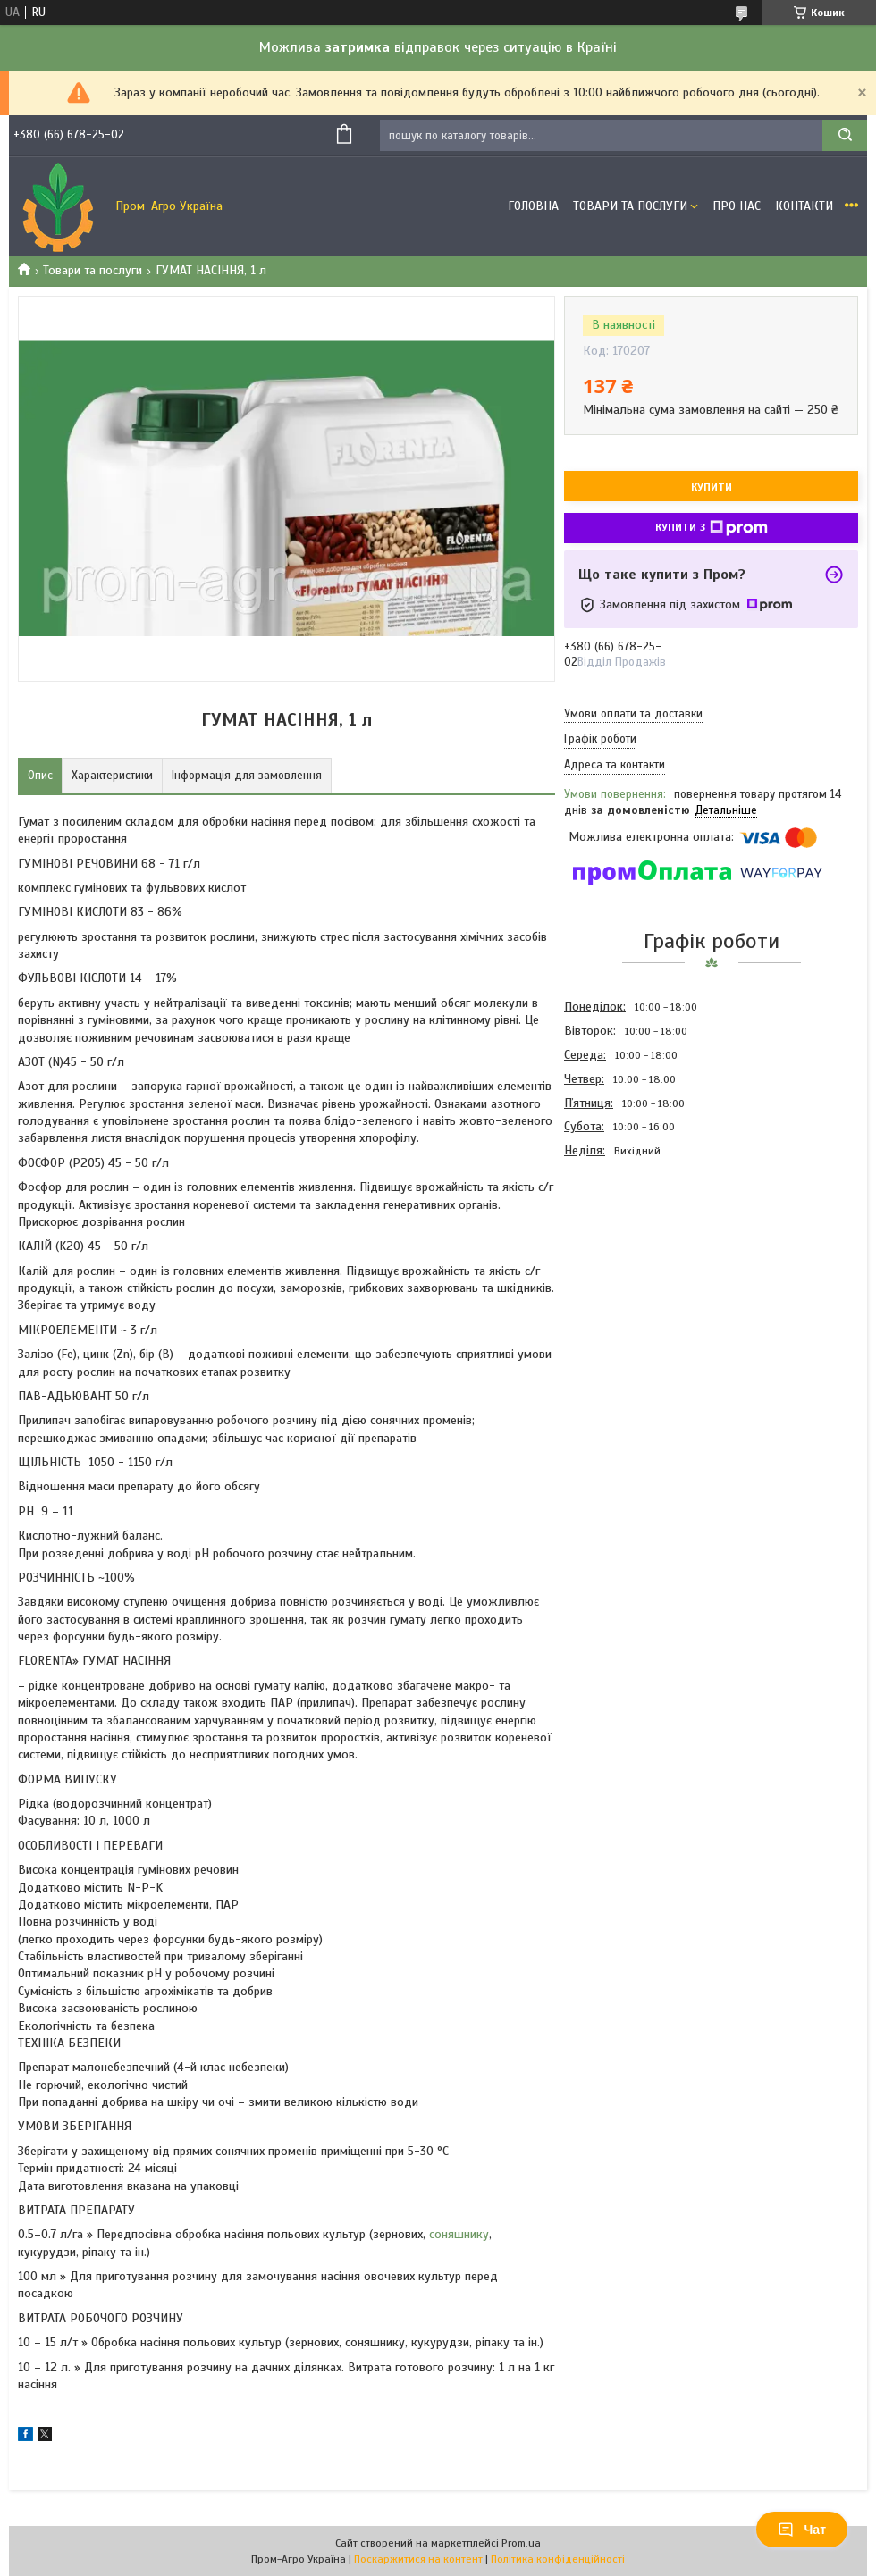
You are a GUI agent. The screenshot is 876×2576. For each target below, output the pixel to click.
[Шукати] (844, 135)
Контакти (804, 206)
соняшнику (459, 2234)
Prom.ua (521, 2543)
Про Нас (736, 206)
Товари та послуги (92, 270)
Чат (802, 2529)
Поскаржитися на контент (418, 2559)
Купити (711, 487)
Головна (533, 206)
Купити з (711, 528)
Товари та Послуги (630, 206)
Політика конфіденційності (558, 2559)
